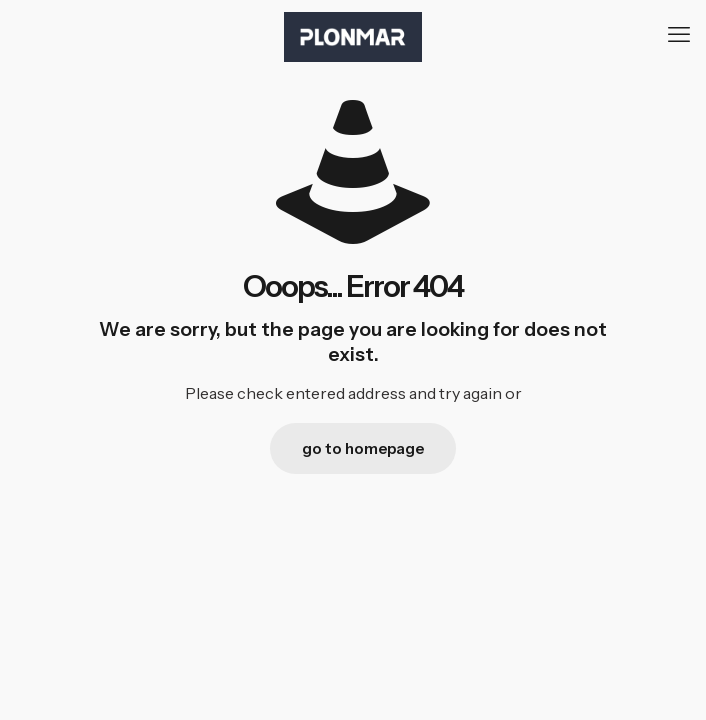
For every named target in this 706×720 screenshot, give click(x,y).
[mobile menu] (679, 35)
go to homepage (363, 448)
